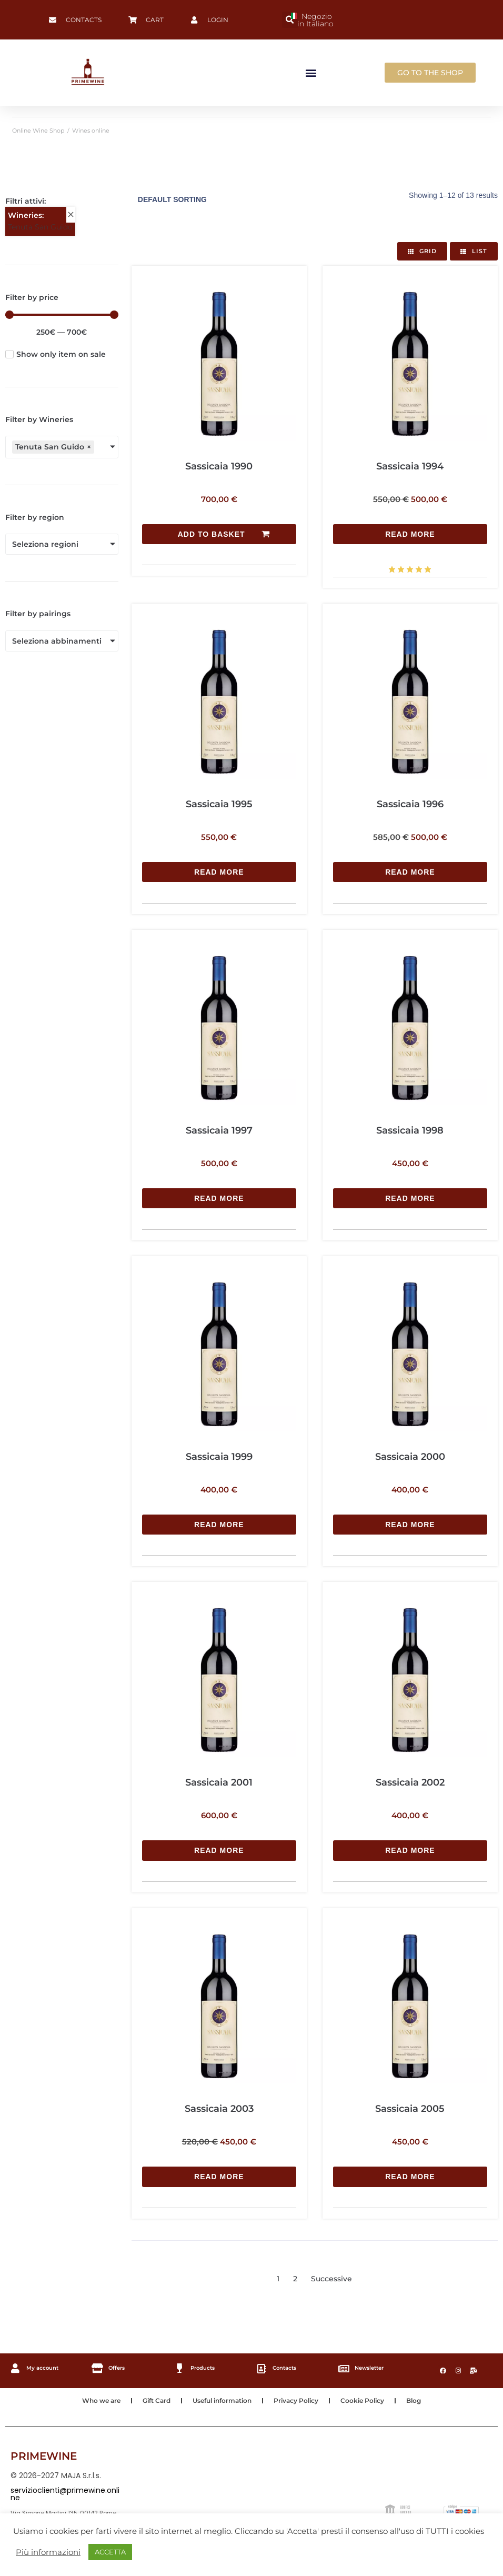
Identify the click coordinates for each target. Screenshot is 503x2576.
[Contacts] (262, 2366)
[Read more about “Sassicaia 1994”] (410, 534)
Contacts (285, 2364)
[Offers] (97, 2365)
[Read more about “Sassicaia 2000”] (410, 1523)
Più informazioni (48, 2552)
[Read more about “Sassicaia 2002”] (410, 1848)
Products (201, 2364)
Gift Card (156, 2397)
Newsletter (370, 2364)
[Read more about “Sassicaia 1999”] (219, 1523)
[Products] (179, 2365)
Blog (413, 2397)
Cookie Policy (362, 2397)
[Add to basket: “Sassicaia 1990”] (219, 534)
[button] (290, 20)
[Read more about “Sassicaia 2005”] (410, 2174)
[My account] (15, 2365)
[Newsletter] (344, 2366)
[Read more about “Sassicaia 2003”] (219, 2174)
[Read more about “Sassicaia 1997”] (219, 1197)
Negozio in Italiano (312, 20)
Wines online (90, 130)
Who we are (101, 2397)
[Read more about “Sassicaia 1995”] (219, 871)
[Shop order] (202, 199)
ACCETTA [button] (110, 2552)
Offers (115, 2364)
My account (41, 2364)
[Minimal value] (61, 314)
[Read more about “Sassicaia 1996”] (410, 871)
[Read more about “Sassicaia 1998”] (410, 1197)
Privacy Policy (296, 2397)
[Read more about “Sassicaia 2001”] (219, 1848)
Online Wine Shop (38, 130)
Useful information (222, 2397)
